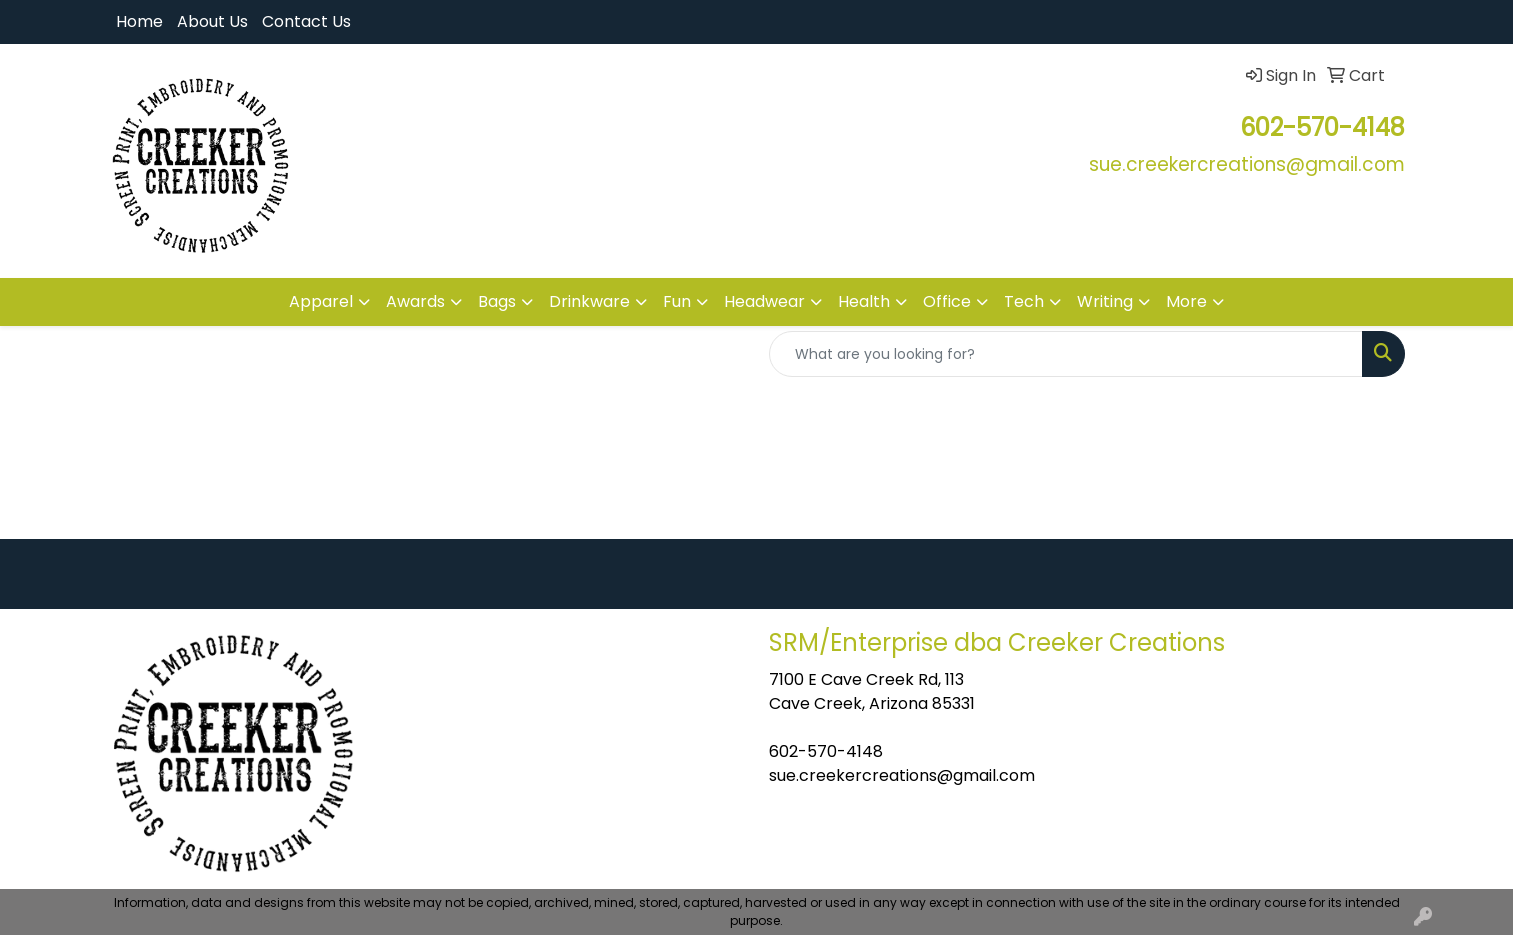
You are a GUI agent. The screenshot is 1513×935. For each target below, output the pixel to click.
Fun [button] (677, 301)
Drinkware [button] (589, 301)
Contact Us (306, 21)
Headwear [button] (764, 301)
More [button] (1186, 301)
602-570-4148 (826, 751)
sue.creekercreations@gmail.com (902, 775)
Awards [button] (415, 301)
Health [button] (864, 301)
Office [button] (947, 301)
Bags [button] (497, 301)
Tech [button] (1024, 301)
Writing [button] (1105, 301)
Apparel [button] (321, 301)
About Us (212, 21)
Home (139, 21)
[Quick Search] (1066, 354)
